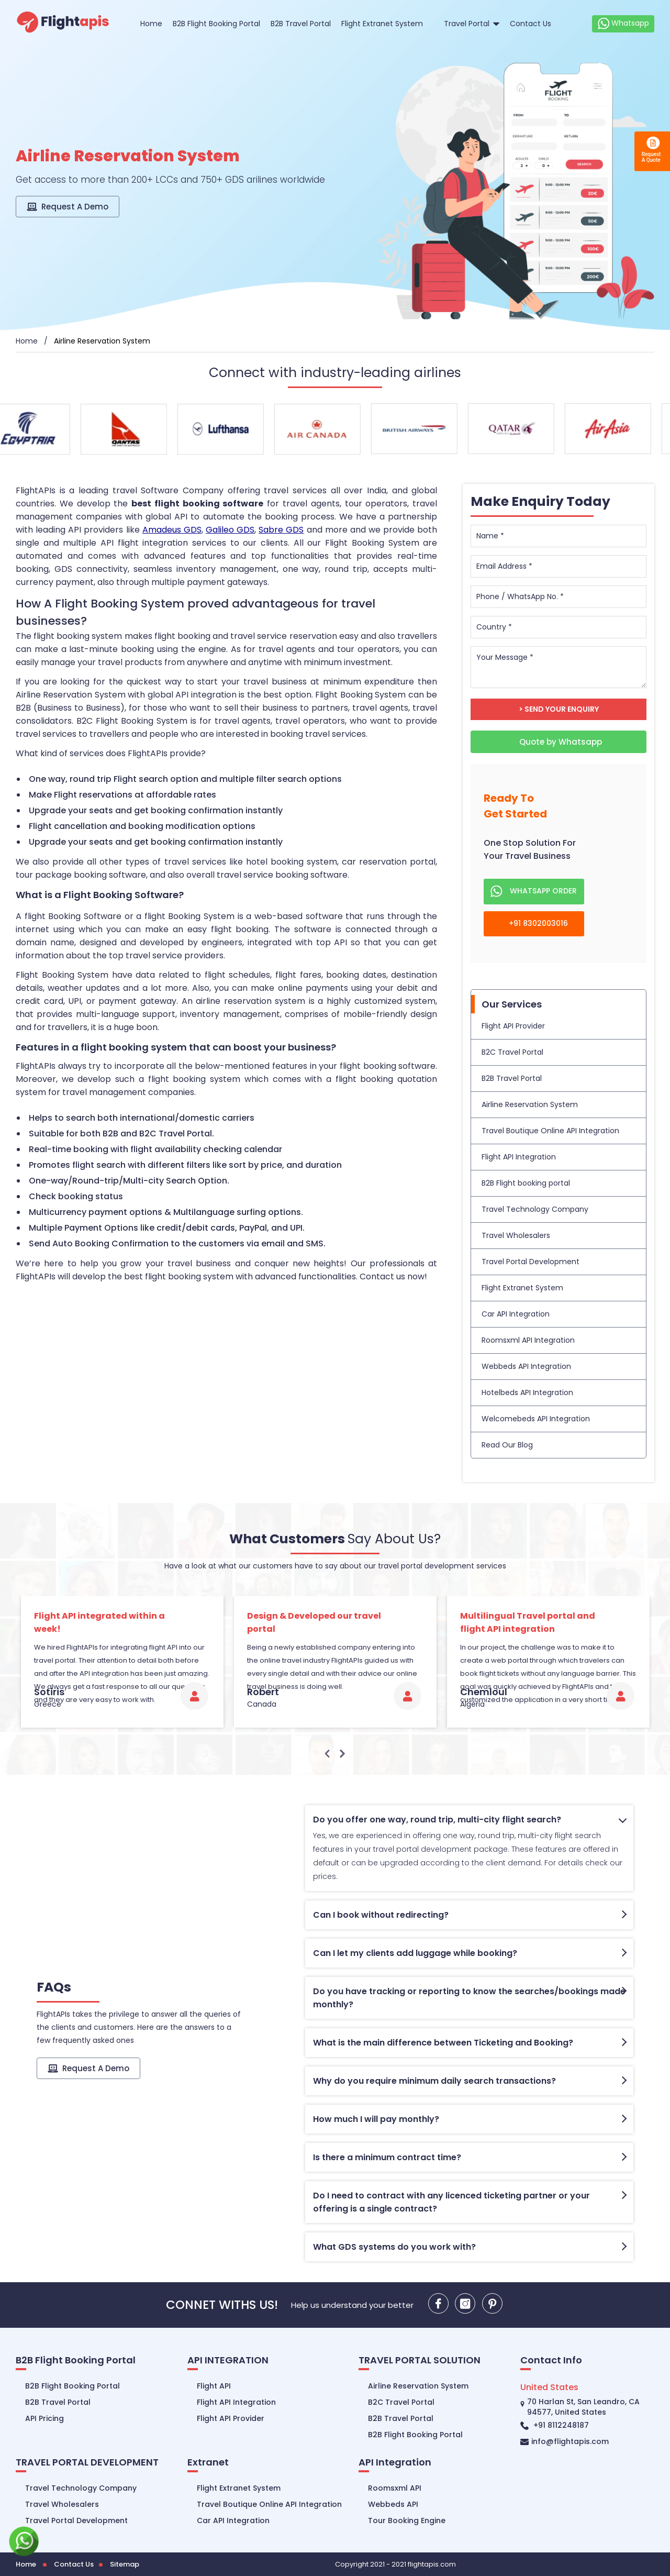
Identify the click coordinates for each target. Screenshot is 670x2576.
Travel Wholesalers (516, 1235)
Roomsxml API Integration (528, 1340)
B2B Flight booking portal (526, 1183)
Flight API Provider (513, 1026)
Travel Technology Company (535, 1209)
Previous (327, 1754)
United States (549, 2387)
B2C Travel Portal (512, 1052)
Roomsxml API (394, 2488)
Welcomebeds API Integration (536, 1418)
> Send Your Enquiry (559, 709)
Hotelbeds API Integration (527, 1392)
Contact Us (530, 23)
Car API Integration (516, 1314)
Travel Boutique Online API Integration (550, 1130)
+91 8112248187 (554, 2425)
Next (342, 1754)
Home (151, 23)
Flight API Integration (519, 1157)
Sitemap (124, 2564)
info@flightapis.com (564, 2441)
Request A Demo (67, 206)
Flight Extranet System (382, 23)
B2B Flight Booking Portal (216, 23)
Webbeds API (393, 2504)
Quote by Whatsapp (559, 741)
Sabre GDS (281, 530)
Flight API (214, 2386)
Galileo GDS (230, 530)
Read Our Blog (507, 1445)
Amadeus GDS (172, 530)
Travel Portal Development (530, 1261)
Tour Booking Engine (406, 2520)
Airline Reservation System (530, 1104)
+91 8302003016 (529, 924)
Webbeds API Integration (526, 1366)
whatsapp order (533, 892)
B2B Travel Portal (301, 23)
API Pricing (44, 2418)
